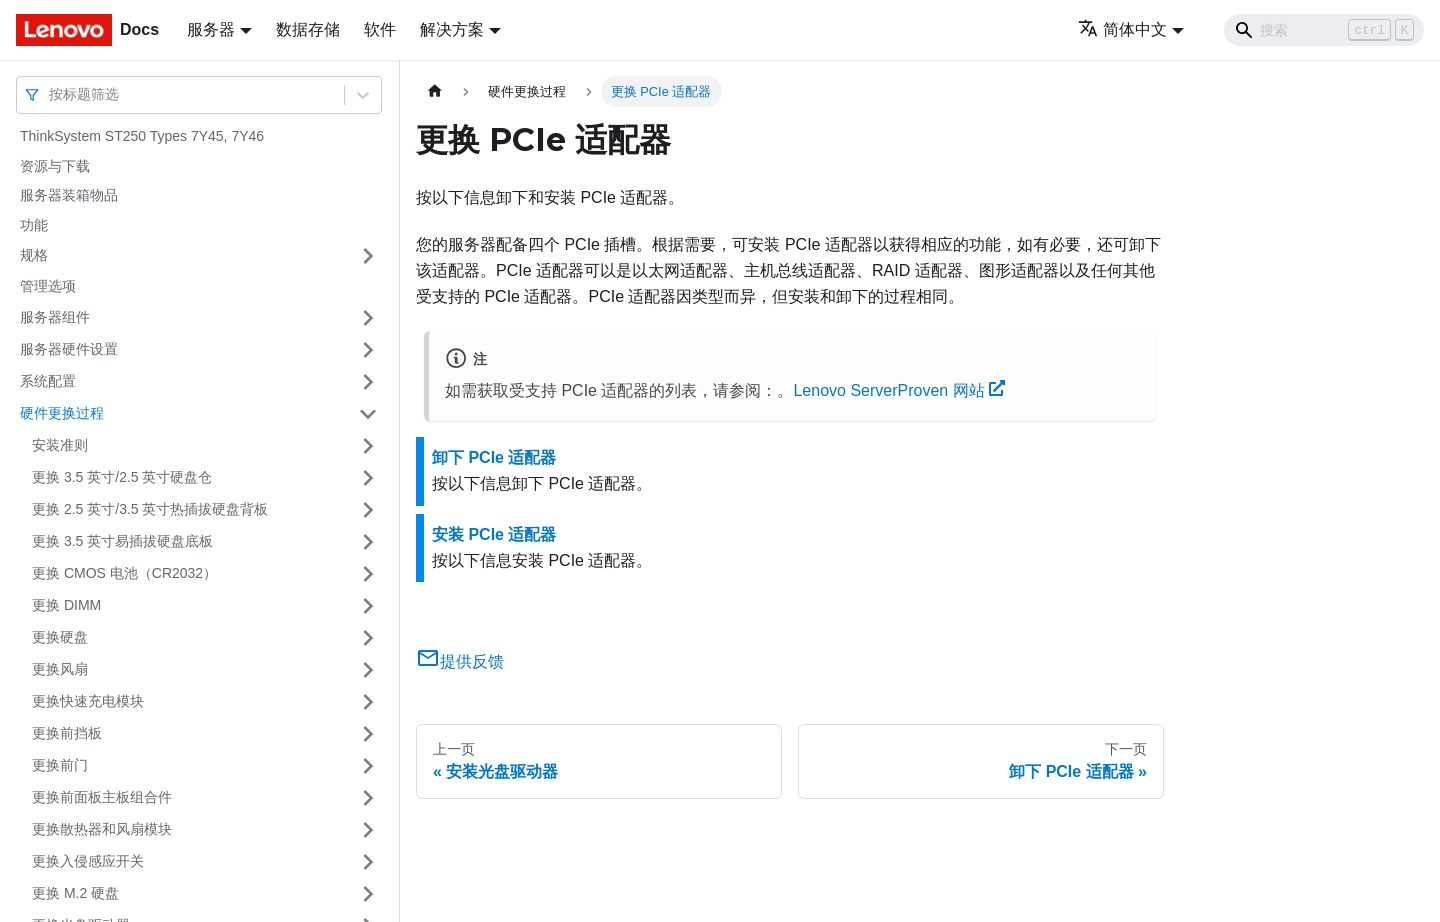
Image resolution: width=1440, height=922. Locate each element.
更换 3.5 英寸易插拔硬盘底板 (122, 541)
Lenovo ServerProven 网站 (899, 390)
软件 (380, 29)
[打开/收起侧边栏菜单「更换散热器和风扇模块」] (368, 830)
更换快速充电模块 (88, 701)
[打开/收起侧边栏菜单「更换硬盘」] (368, 638)
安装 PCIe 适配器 (494, 534)
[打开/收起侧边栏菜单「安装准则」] (368, 446)
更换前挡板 (67, 733)
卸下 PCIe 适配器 (494, 457)
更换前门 (60, 765)
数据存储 (308, 29)
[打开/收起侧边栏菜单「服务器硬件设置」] (368, 350)
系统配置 (48, 381)
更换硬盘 (60, 637)
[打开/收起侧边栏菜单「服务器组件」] (368, 318)
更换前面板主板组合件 (102, 797)
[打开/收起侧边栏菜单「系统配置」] (368, 382)
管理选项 (48, 286)
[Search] (1324, 30)
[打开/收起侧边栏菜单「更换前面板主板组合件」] (368, 798)
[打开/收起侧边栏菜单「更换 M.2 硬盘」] (368, 894)
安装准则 (60, 445)
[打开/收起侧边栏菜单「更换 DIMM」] (368, 606)
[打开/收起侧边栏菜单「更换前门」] (368, 766)
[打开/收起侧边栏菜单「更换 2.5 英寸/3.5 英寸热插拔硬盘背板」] (368, 510)
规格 (34, 255)
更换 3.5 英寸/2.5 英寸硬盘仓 (122, 477)
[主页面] (435, 91)
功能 (34, 225)
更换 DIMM (66, 605)
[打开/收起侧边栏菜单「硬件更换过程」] (368, 414)
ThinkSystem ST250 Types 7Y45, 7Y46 (142, 136)
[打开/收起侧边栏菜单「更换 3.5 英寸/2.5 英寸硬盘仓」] (368, 478)
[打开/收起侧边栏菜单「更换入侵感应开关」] (368, 862)
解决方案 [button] (452, 29)
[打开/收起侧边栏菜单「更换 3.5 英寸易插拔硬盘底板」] (368, 542)
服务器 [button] (211, 29)
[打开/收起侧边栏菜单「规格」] (368, 256)
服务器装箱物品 (69, 195)
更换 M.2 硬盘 (75, 893)
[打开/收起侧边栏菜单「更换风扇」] (368, 670)
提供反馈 (460, 661)
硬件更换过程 (62, 413)
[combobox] (51, 94)
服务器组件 (55, 317)
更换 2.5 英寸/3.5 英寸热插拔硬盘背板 (150, 509)
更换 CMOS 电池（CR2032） (124, 573)
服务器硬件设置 (69, 349)
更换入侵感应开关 (88, 861)
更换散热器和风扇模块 (102, 829)
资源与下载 (55, 166)
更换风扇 (60, 669)
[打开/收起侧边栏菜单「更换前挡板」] (368, 734)
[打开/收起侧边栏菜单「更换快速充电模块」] (368, 702)
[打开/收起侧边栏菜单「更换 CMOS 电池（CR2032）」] (368, 574)
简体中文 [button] (1122, 29)
